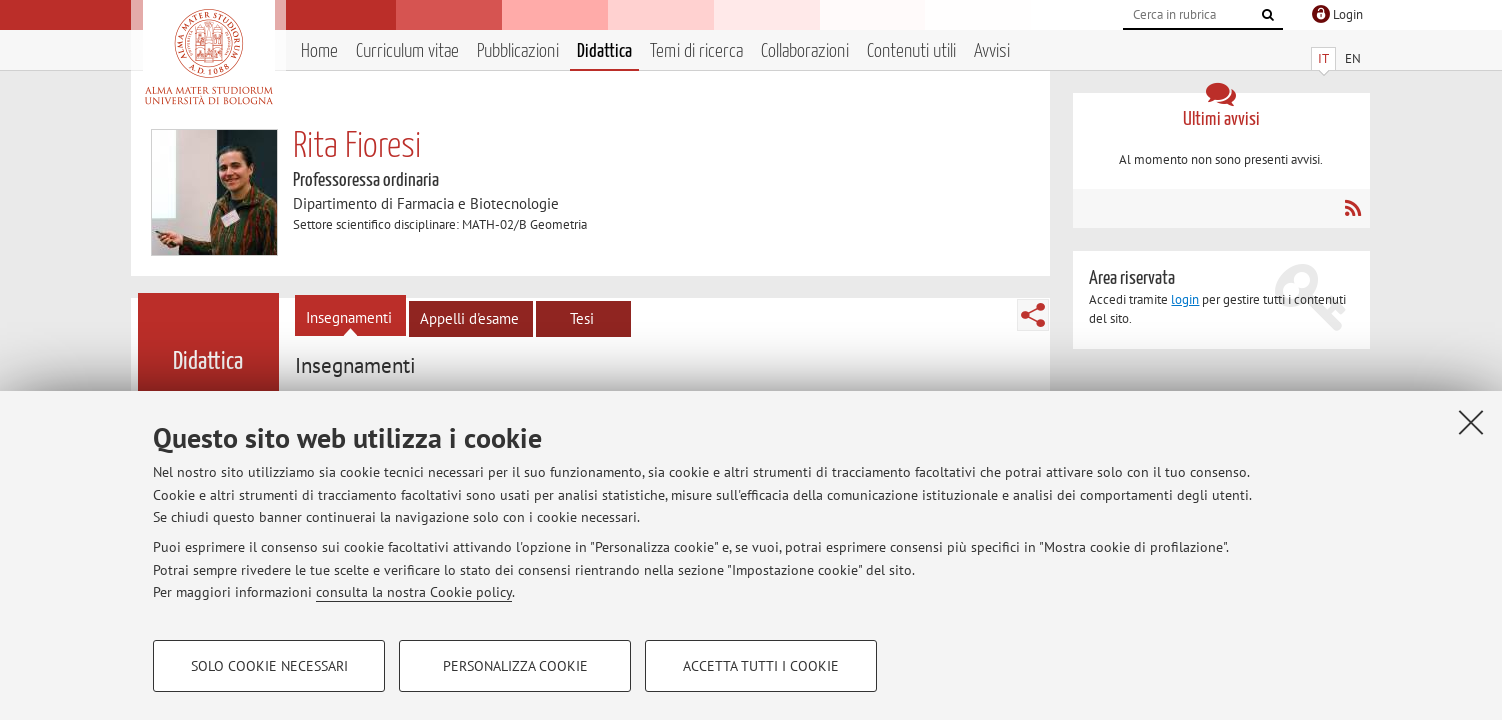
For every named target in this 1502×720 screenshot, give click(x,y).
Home (319, 51)
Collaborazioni (805, 51)
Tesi (582, 318)
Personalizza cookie (515, 666)
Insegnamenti (349, 317)
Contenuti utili (911, 51)
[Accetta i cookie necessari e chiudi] (1471, 422)
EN (1353, 58)
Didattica (604, 51)
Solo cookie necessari (269, 666)
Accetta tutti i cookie (761, 666)
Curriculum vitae (407, 51)
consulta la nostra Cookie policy (414, 592)
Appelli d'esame (469, 318)
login (1185, 299)
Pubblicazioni (518, 51)
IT (1323, 58)
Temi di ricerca (696, 51)
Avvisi (992, 51)
